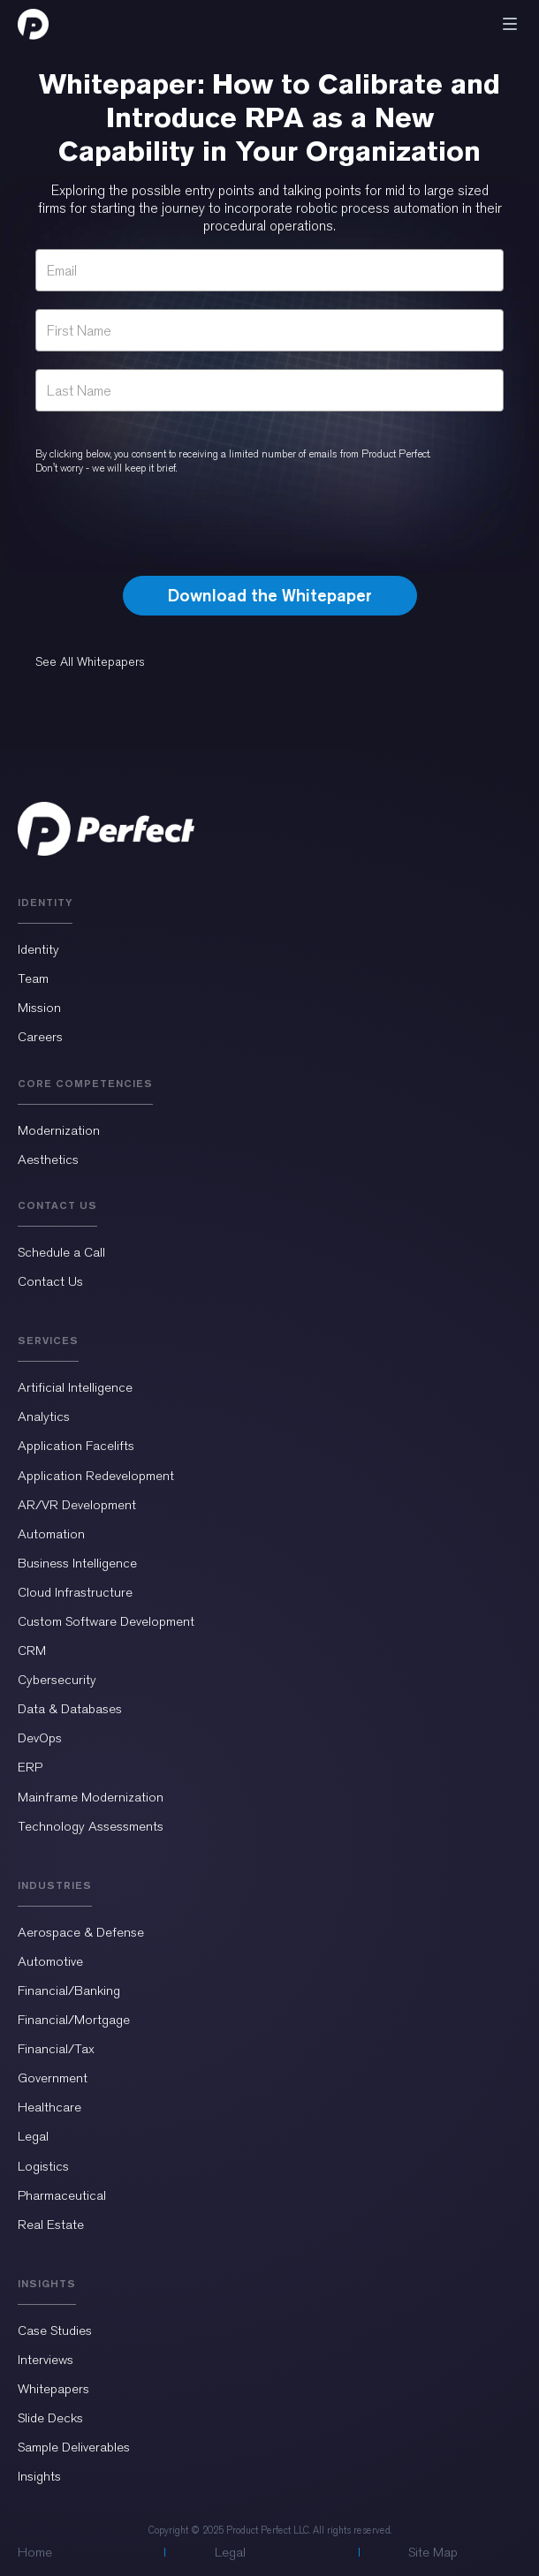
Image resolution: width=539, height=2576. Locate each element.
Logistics (43, 2166)
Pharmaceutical (62, 2195)
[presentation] (269, 527)
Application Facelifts (76, 1446)
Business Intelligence (77, 1563)
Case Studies (55, 2330)
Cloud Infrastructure (75, 1592)
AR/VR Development (77, 1505)
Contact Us (50, 1281)
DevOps (40, 1738)
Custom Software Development (106, 1621)
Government (52, 2078)
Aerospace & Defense (81, 1932)
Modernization (59, 1130)
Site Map (433, 2552)
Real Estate (51, 2224)
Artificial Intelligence (75, 1387)
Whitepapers (53, 2389)
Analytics (44, 1416)
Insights (39, 2476)
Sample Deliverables (74, 2447)
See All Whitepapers (90, 661)
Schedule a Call (61, 1252)
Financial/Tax (56, 2049)
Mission (39, 1008)
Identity (38, 949)
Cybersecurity (57, 1680)
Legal (33, 2136)
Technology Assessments (90, 1826)
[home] (33, 24)
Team (33, 978)
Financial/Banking (69, 1990)
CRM (32, 1650)
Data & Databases (70, 1709)
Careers (40, 1037)
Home (35, 2552)
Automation (51, 1534)
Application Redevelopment (96, 1476)
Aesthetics (48, 1159)
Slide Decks (50, 2418)
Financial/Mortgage (74, 2020)
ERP (30, 1767)
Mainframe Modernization (90, 1797)
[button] (510, 24)
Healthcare (49, 2107)
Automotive (50, 1961)
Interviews (45, 2360)
